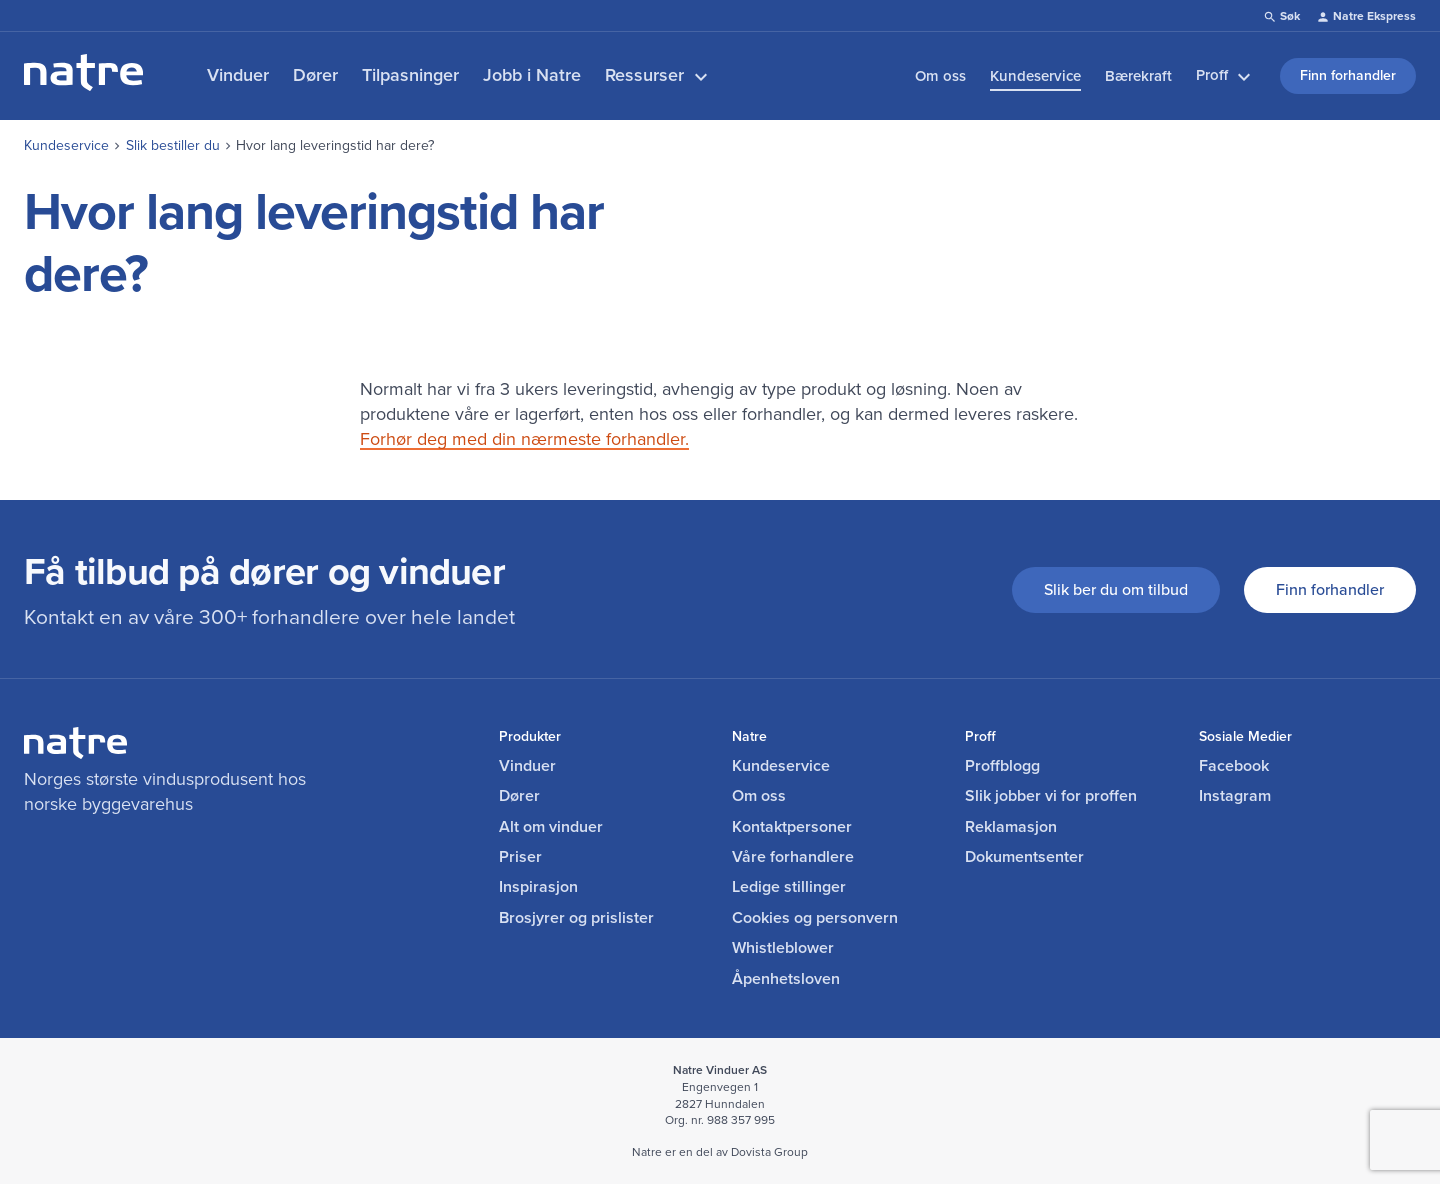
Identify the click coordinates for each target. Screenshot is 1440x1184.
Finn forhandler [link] (1348, 75)
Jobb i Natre (532, 75)
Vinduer (238, 75)
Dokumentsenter (1024, 857)
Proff (1226, 76)
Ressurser (659, 75)
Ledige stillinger (789, 887)
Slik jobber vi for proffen (1051, 796)
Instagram (1235, 796)
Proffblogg (1002, 766)
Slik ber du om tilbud (1116, 589)
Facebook (1234, 766)
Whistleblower (783, 948)
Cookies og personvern (815, 918)
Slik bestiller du (173, 145)
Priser (520, 857)
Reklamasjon (1011, 827)
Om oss (940, 76)
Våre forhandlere (793, 857)
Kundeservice (1035, 76)
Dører (315, 75)
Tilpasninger (410, 75)
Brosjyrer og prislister (576, 918)
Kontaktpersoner (792, 827)
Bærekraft (1138, 76)
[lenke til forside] (83, 85)
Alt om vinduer (551, 827)
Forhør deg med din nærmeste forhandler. (524, 439)
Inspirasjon (538, 887)
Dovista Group (769, 1152)
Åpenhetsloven (786, 979)
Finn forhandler (1330, 589)
